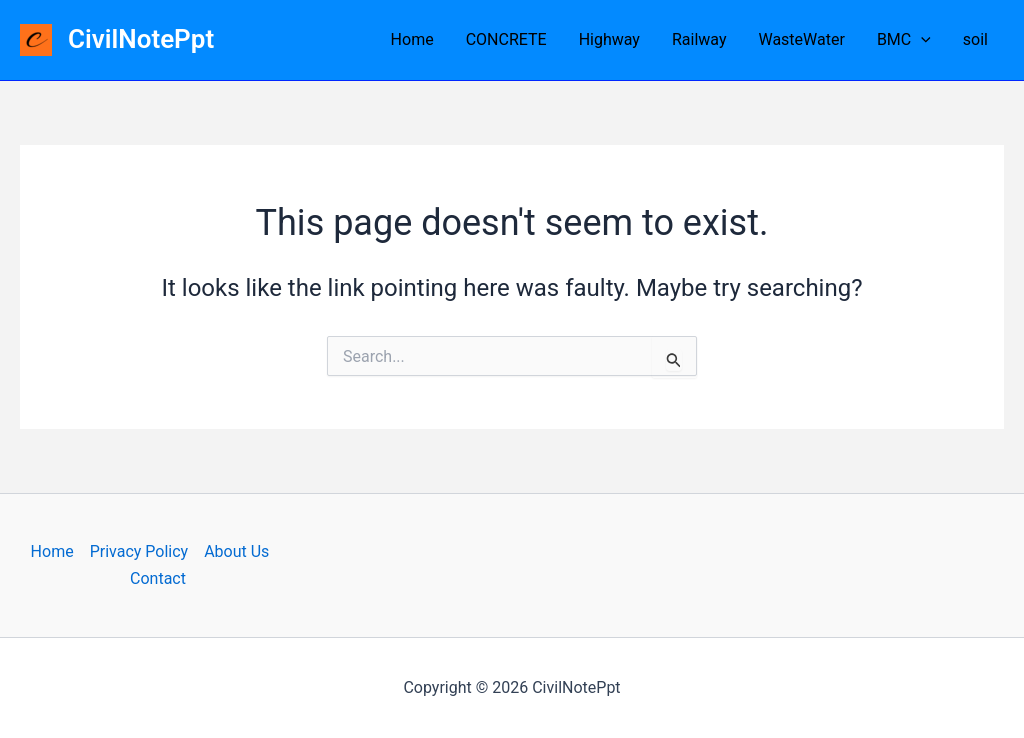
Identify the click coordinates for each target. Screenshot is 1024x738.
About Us (236, 551)
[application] (921, 40)
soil (975, 40)
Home (412, 40)
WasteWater (801, 40)
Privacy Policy (139, 551)
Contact (158, 578)
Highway (609, 40)
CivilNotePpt (141, 39)
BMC (904, 40)
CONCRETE (506, 40)
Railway (699, 40)
